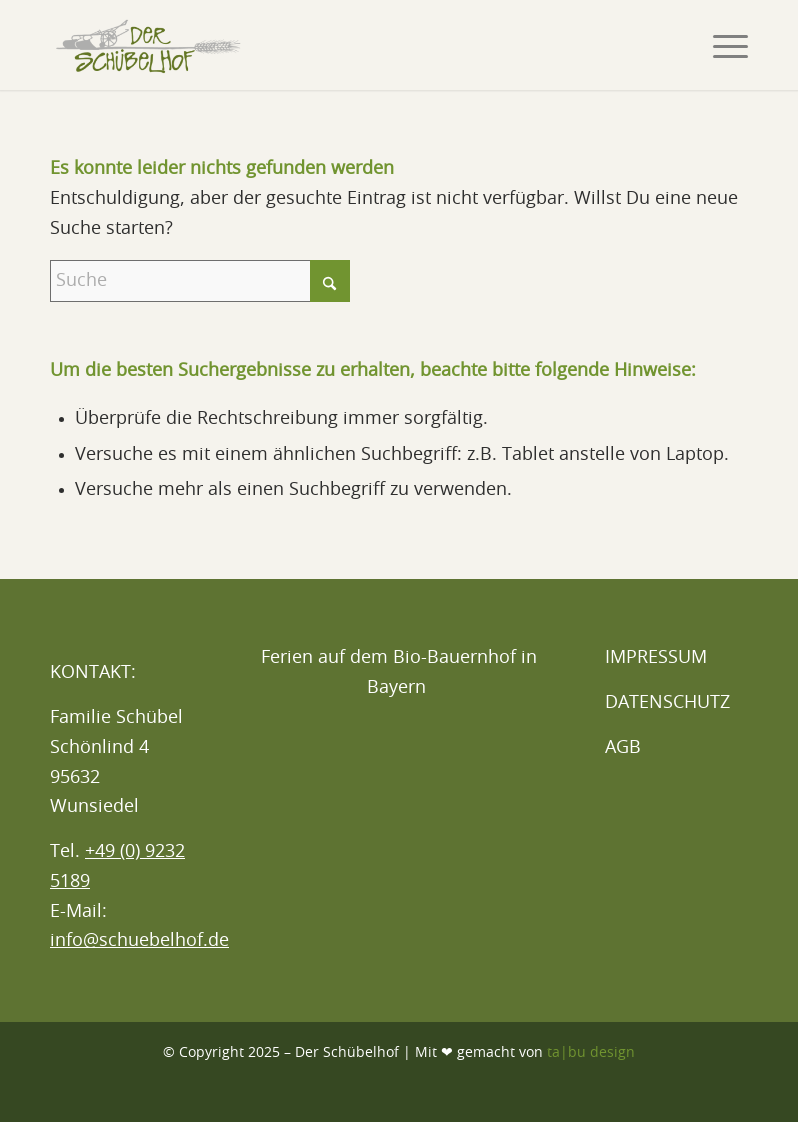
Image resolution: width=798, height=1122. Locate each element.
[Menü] (720, 45)
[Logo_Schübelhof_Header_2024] (148, 45)
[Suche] (200, 281)
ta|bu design (591, 1053)
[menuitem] (720, 45)
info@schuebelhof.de (139, 941)
